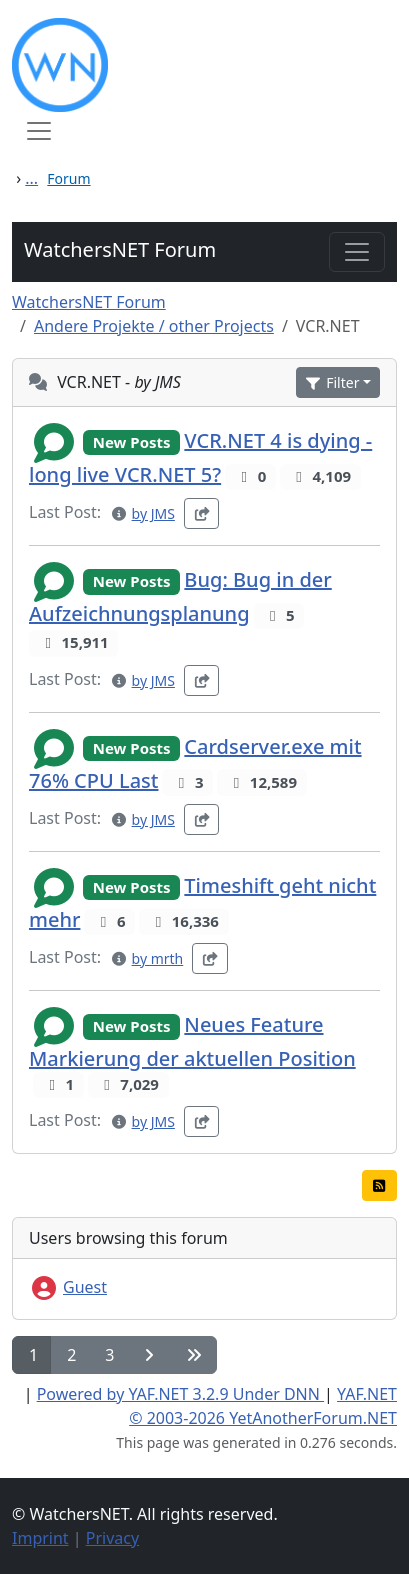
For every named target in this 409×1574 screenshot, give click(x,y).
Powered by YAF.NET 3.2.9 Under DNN (180, 1394)
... (31, 178)
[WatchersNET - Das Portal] (204, 65)
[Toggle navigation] (357, 252)
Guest (68, 1287)
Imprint (40, 1538)
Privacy (112, 1538)
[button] (338, 382)
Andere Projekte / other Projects (154, 326)
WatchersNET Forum (120, 249)
